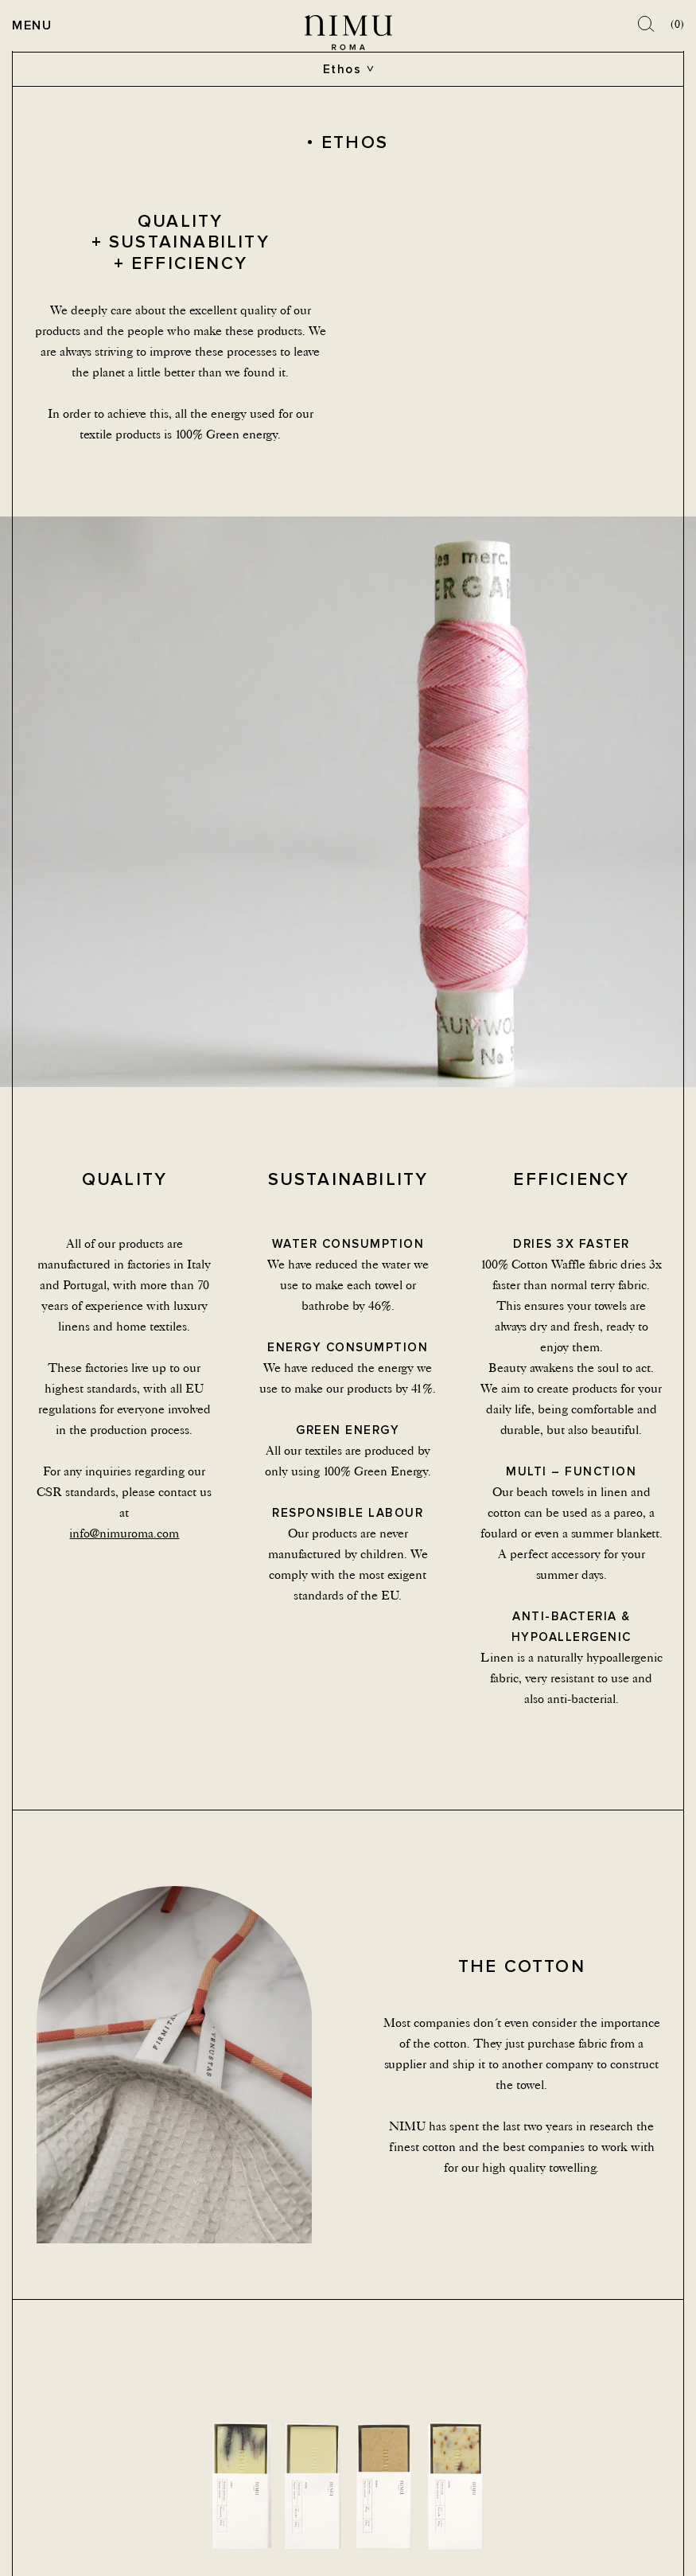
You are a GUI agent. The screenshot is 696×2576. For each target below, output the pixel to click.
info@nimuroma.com (124, 1533)
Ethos (342, 68)
